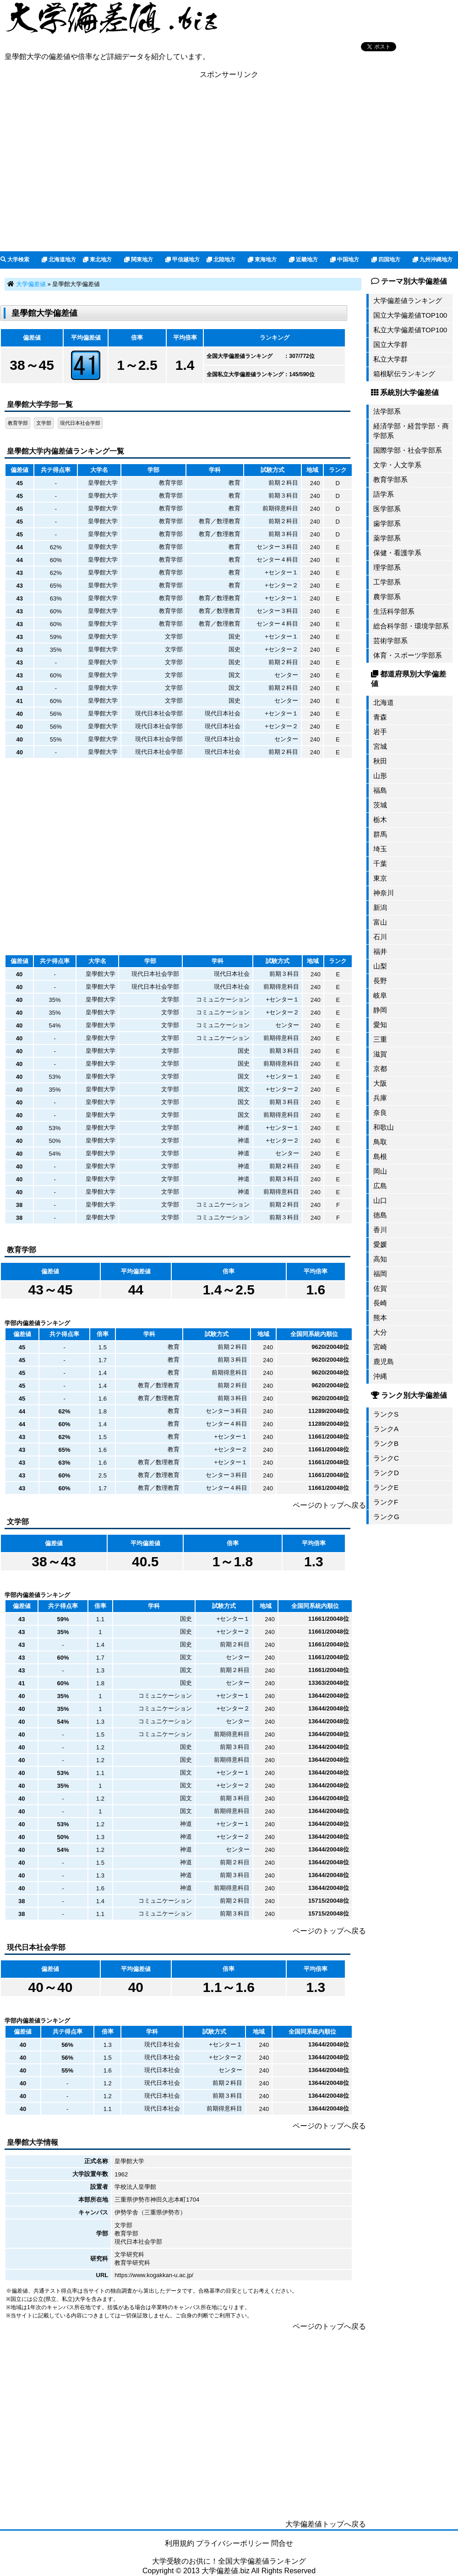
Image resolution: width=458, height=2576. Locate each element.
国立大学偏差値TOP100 (410, 315)
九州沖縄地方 (433, 259)
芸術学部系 (390, 640)
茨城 (380, 805)
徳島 (380, 1215)
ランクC (386, 1458)
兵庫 (380, 1098)
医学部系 (387, 509)
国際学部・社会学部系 (407, 450)
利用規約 (179, 2543)
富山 (380, 922)
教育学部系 (390, 479)
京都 (380, 1068)
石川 (380, 937)
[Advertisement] (229, 165)
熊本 (380, 1317)
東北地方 (97, 259)
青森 (380, 717)
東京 (380, 878)
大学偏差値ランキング (407, 300)
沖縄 (380, 1376)
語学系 (383, 494)
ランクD (386, 1473)
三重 (380, 1039)
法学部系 (387, 411)
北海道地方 (59, 259)
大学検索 (14, 259)
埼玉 (380, 849)
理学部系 (387, 567)
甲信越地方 (182, 259)
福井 (380, 951)
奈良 (380, 1112)
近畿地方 (303, 259)
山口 (380, 1200)
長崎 (380, 1303)
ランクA (385, 1429)
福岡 (380, 1273)
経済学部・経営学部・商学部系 (411, 430)
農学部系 (387, 597)
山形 (380, 775)
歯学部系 (387, 523)
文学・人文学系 (397, 465)
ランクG (386, 1517)
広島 (380, 1186)
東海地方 (262, 259)
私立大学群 (390, 359)
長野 (380, 981)
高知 (380, 1259)
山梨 (380, 966)
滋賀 (380, 1054)
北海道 (383, 702)
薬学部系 (387, 538)
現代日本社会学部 (80, 423)
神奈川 (383, 893)
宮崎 (380, 1347)
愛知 (380, 1024)
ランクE (385, 1487)
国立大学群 (390, 344)
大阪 (380, 1083)
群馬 (380, 834)
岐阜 (380, 995)
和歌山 (383, 1127)
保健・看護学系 (397, 553)
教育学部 (18, 423)
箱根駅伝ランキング (404, 374)
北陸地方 (221, 259)
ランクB (385, 1443)
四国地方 (385, 259)
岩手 (380, 732)
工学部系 (387, 582)
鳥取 (380, 1142)
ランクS (385, 1414)
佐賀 (380, 1288)
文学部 (43, 423)
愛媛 (380, 1244)
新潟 (380, 907)
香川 (380, 1230)
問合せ (282, 2543)
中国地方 (344, 259)
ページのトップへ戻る (329, 1505)
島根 (380, 1156)
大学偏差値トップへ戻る (325, 2524)
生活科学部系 (393, 611)
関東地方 (138, 259)
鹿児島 (383, 1361)
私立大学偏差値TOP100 (410, 330)
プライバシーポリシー (232, 2543)
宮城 (380, 746)
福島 (380, 790)
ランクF (385, 1502)
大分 (380, 1332)
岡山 (380, 1171)
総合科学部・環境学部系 (411, 626)
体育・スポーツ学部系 (407, 655)
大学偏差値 (31, 284)
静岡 (380, 1010)
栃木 (380, 819)
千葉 (380, 863)
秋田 (380, 761)
